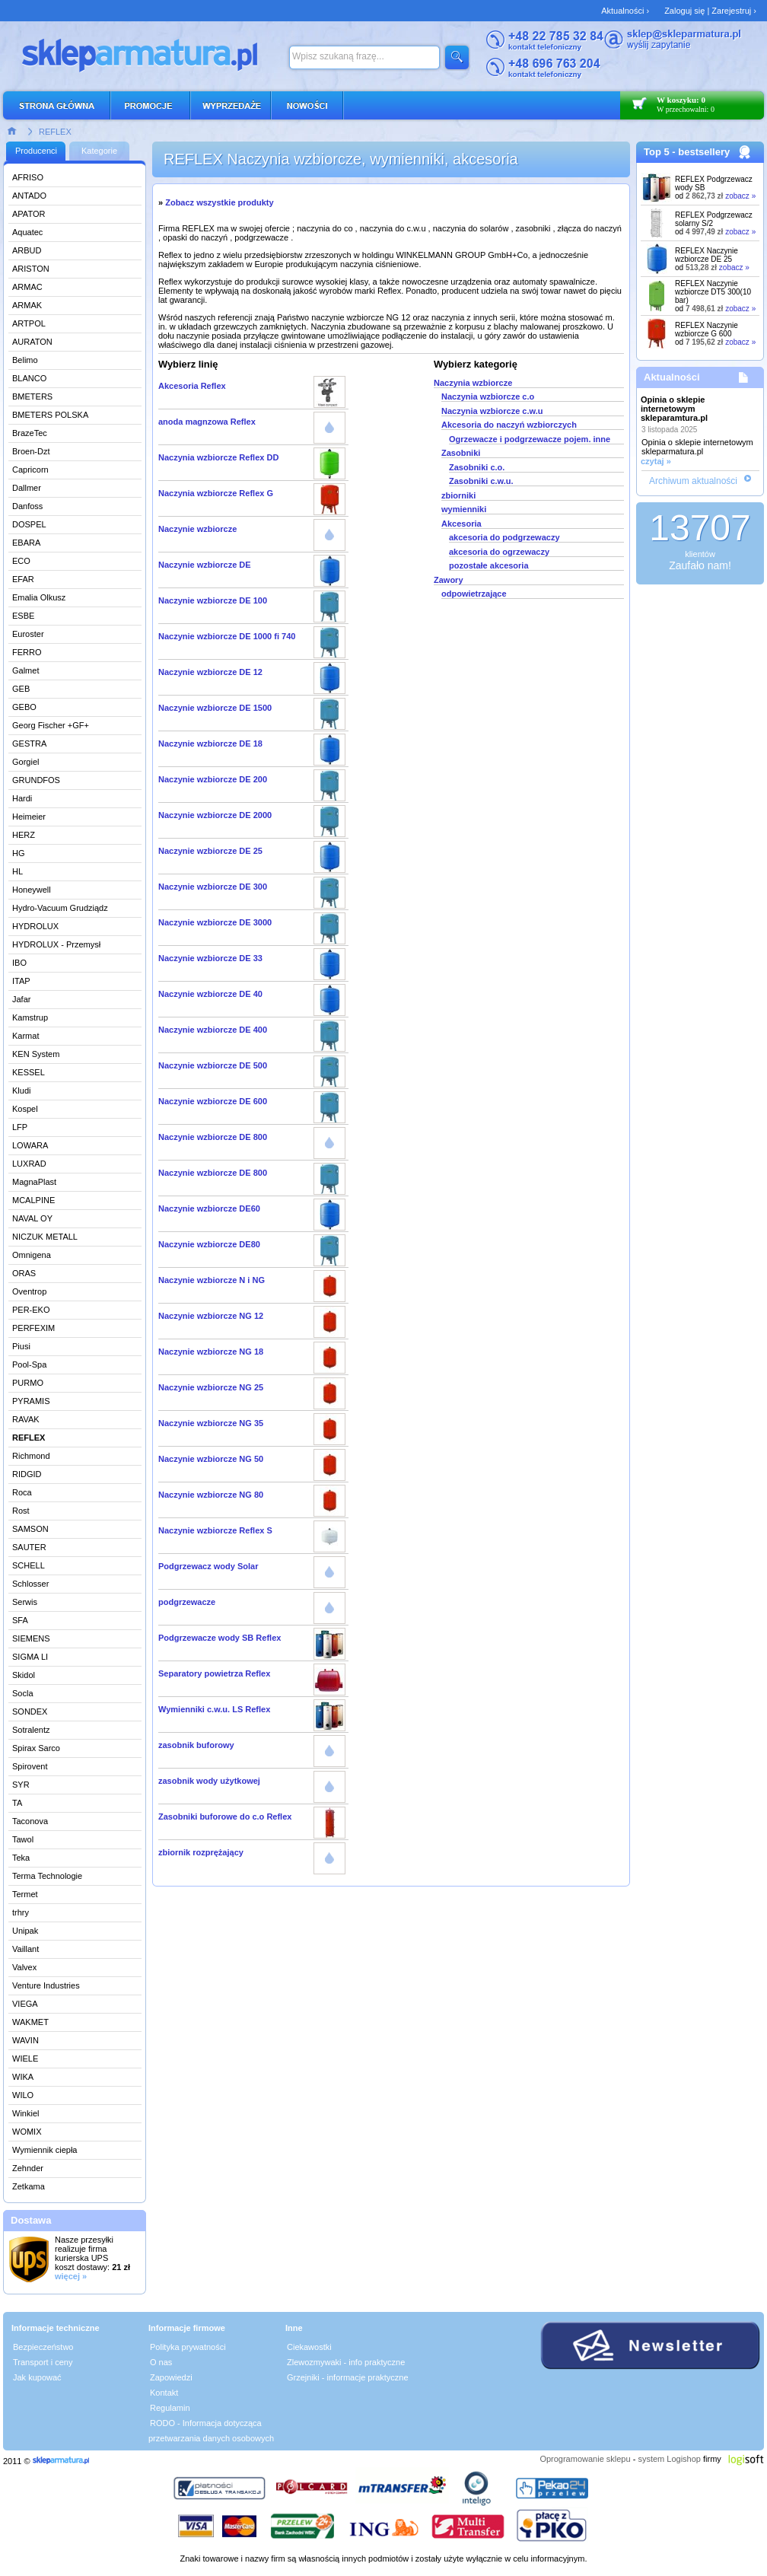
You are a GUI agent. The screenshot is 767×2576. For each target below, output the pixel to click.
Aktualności (672, 377)
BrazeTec (29, 433)
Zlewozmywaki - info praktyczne (346, 2362)
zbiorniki (458, 495)
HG (18, 853)
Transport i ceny (42, 2362)
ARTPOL (29, 323)
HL (17, 871)
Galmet (25, 670)
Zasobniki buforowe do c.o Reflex (224, 1816)
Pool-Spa (29, 1364)
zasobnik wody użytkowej (209, 1780)
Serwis (24, 1601)
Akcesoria (461, 523)
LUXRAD (29, 1163)
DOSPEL (29, 524)
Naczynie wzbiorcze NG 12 (210, 1315)
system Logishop (669, 2458)
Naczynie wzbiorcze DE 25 (210, 850)
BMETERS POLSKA (50, 414)
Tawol (22, 1839)
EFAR (23, 579)
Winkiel (25, 2113)
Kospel (25, 1108)
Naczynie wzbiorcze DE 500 (212, 1065)
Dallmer (26, 487)
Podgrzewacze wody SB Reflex (219, 1637)
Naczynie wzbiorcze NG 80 (210, 1494)
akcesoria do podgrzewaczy (504, 537)
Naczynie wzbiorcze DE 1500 (215, 707)
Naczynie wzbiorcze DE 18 (210, 743)
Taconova (30, 1821)
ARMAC (27, 286)
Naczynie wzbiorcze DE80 (209, 1244)
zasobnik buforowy (196, 1745)
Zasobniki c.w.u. (481, 481)
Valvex (24, 1967)
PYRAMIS (31, 1401)
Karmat (25, 1035)
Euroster (28, 633)
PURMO (27, 1382)
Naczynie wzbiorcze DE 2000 (215, 815)
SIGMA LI (30, 1656)
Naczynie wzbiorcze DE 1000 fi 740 (226, 636)
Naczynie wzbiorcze (197, 528)
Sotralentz (31, 1729)
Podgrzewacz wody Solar (208, 1566)
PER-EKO (31, 1309)
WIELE (25, 2058)
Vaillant (25, 1948)
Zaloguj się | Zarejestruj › (710, 10)
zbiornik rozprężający (200, 1852)
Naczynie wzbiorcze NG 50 (210, 1458)
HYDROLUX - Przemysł (56, 944)
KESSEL (28, 1072)
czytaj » (656, 461)
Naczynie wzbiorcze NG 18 (210, 1351)
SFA (20, 1620)
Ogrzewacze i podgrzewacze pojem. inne (529, 439)
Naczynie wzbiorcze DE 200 (212, 779)
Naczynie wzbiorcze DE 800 (212, 1137)
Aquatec (27, 232)
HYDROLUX (35, 926)
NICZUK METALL (45, 1236)
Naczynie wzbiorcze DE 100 (212, 600)
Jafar (21, 999)
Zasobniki (460, 452)
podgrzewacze (186, 1601)
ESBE (23, 615)
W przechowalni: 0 (685, 109)
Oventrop (29, 1291)
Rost (21, 1510)
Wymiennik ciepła (45, 2149)
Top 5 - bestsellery (687, 152)
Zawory (448, 579)
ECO (21, 560)
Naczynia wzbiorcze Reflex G (215, 493)
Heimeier (29, 816)
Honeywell (31, 889)
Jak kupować (37, 2377)
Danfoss (27, 506)
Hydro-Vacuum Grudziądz (60, 907)
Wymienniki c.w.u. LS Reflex (214, 1709)
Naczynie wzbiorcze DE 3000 (215, 922)
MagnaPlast (34, 1181)
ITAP (21, 981)
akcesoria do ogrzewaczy (499, 551)
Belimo (25, 360)
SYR (21, 1784)
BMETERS (32, 396)
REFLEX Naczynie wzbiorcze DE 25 (706, 255)
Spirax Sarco (36, 1748)
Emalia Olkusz (38, 597)
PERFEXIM (33, 1328)
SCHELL (28, 1565)
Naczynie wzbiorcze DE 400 (212, 1029)
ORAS (24, 1273)
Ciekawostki (309, 2347)
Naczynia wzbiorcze (473, 382)
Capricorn (30, 469)
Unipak (25, 1930)
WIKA (22, 2076)
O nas (161, 2362)
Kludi (21, 1090)
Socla (22, 1693)
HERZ (23, 834)
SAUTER (29, 1547)
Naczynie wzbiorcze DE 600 (212, 1101)
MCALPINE (33, 1200)
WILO (22, 2095)
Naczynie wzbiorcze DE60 (209, 1208)
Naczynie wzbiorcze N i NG (211, 1280)
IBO (19, 962)
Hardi (22, 798)
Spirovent (29, 1766)
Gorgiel (25, 761)
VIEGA (25, 2003)
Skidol (23, 1675)
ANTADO (29, 195)
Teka (21, 1857)
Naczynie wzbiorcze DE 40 (210, 993)
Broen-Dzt (31, 451)
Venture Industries (46, 1985)
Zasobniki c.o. (476, 467)
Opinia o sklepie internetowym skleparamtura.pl (674, 408)
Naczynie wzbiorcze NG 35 (210, 1423)
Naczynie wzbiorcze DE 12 (210, 672)
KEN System (35, 1054)
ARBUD (27, 250)
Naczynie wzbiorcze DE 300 (212, 886)
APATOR (28, 213)
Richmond (31, 1455)
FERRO (27, 652)
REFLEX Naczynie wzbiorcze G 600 (706, 329)
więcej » (71, 2276)
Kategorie (99, 150)
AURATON (32, 341)
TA (17, 1802)
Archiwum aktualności (693, 481)
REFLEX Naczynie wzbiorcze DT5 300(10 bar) (713, 291)
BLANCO (29, 378)
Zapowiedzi (171, 2377)
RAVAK (26, 1419)
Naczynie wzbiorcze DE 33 (210, 958)
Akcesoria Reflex (192, 385)
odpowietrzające (474, 593)
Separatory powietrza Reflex (214, 1673)
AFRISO (27, 177)
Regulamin (170, 2407)
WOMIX (27, 2131)
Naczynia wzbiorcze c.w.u (492, 411)
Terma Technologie (47, 1875)
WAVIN (25, 2040)
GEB (21, 688)
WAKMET (30, 2022)
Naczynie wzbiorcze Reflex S (215, 1530)
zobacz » (740, 196)
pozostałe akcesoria (489, 565)
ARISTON (30, 268)
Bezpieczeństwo (43, 2347)
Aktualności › (625, 10)
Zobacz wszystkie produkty (219, 202)
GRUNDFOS (36, 780)
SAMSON (30, 1528)
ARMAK (27, 305)
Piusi (21, 1346)
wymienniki (463, 509)
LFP (19, 1127)
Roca (22, 1492)
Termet (25, 1894)
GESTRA (29, 743)
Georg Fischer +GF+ (50, 725)
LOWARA (30, 1145)
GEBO (24, 707)
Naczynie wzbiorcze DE (204, 564)
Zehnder (27, 2168)
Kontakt (164, 2392)
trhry (20, 1912)
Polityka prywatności (188, 2347)
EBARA (26, 542)
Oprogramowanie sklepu (584, 2458)
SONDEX (29, 1711)
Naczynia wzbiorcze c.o (487, 396)
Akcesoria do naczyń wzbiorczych (509, 424)
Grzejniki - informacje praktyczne (348, 2377)
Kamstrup (30, 1017)
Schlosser (30, 1583)
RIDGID (27, 1474)
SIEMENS (31, 1638)
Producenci (36, 150)
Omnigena (31, 1254)
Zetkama (28, 2186)
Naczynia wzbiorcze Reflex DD (218, 457)
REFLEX (55, 131)
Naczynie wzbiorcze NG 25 (210, 1387)
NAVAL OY (32, 1218)
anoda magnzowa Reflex (207, 421)
